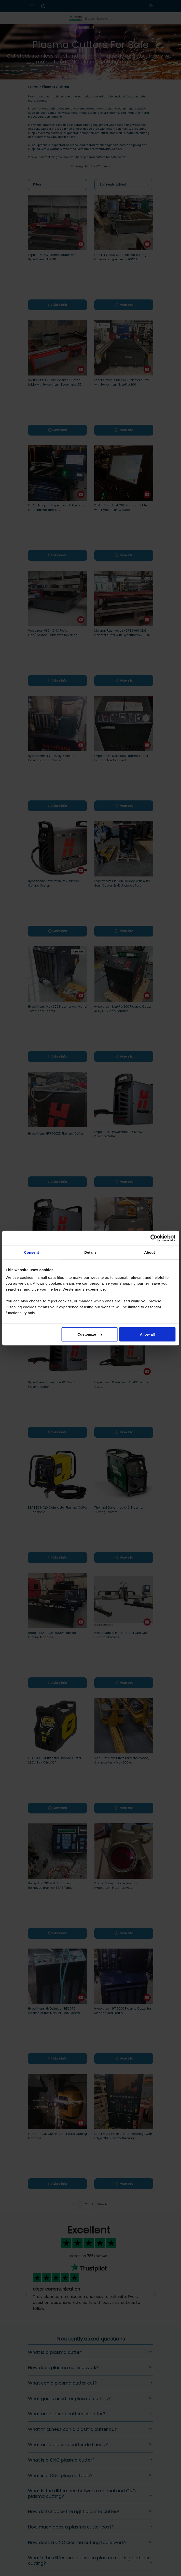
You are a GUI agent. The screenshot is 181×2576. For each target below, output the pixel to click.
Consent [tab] (31, 1252)
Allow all (147, 1334)
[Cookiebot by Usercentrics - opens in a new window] (153, 1238)
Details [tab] (90, 1252)
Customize (89, 1334)
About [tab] (149, 1252)
